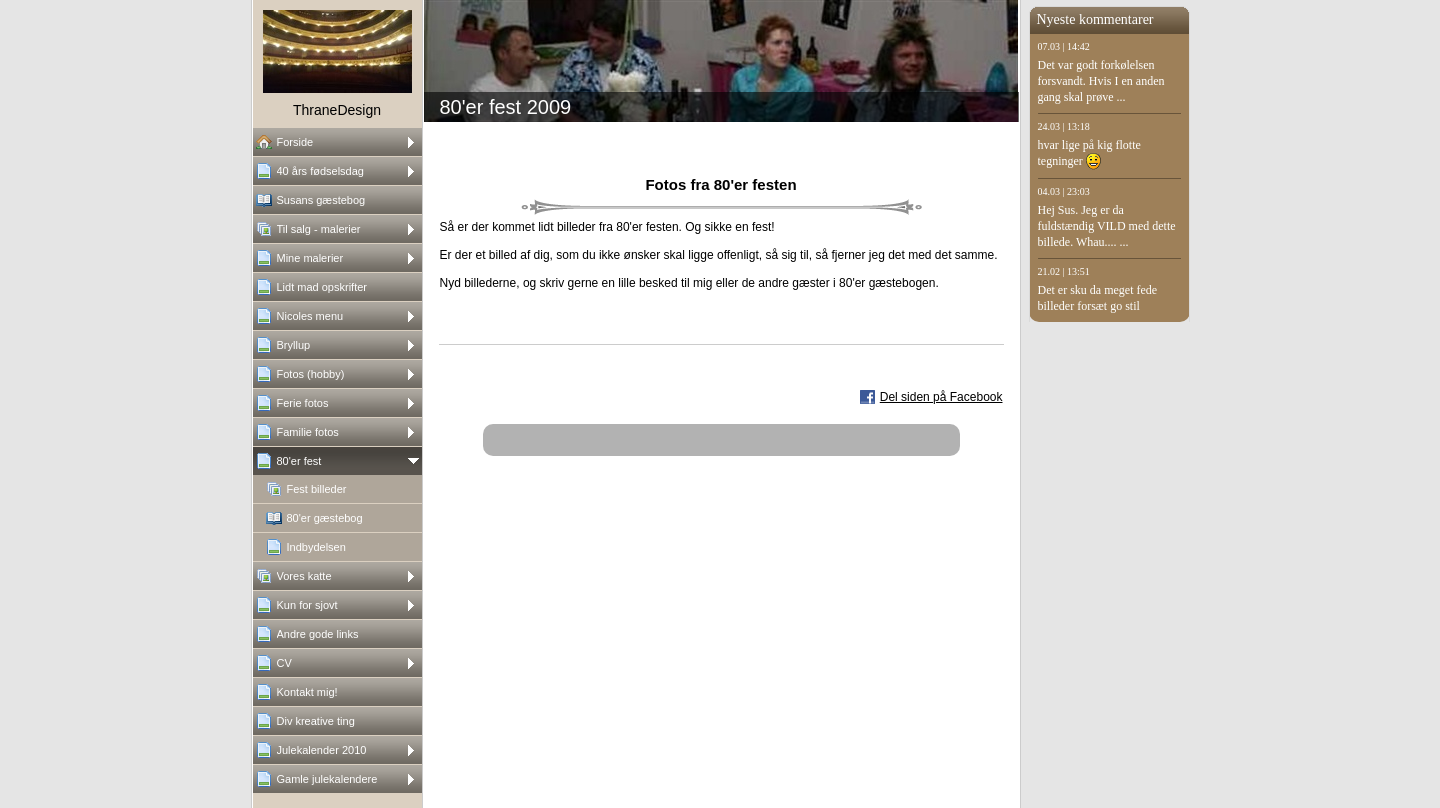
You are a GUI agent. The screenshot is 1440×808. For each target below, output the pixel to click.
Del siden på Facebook (941, 397)
